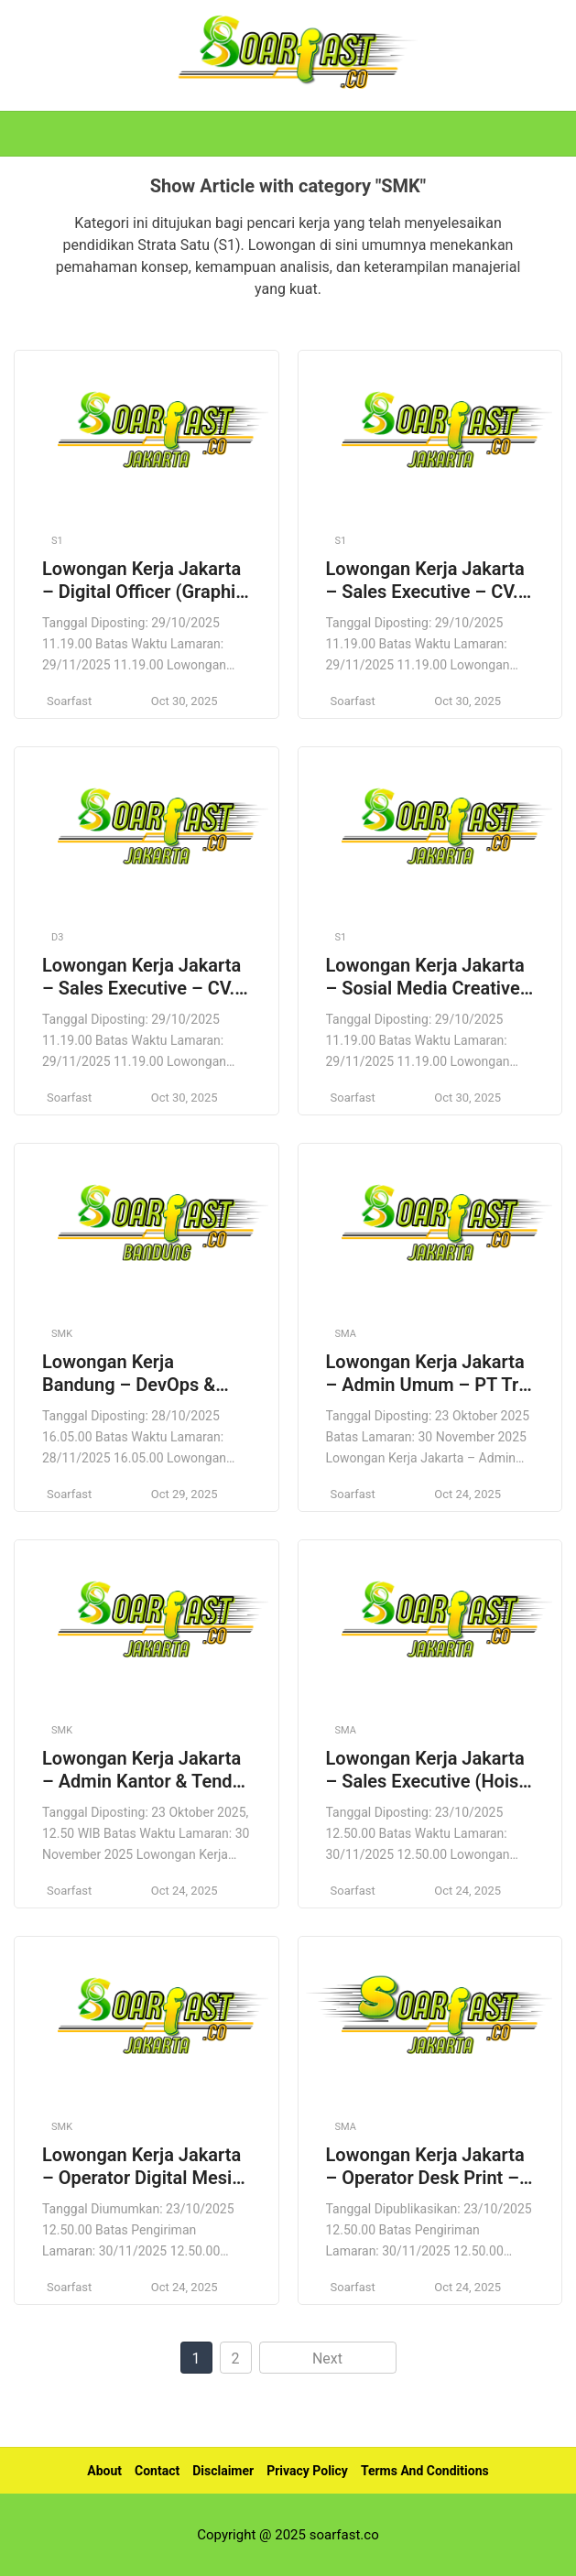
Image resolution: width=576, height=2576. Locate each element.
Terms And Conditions (425, 2470)
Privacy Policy (307, 2470)
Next (327, 2358)
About (104, 2470)
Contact (157, 2470)
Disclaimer (223, 2470)
